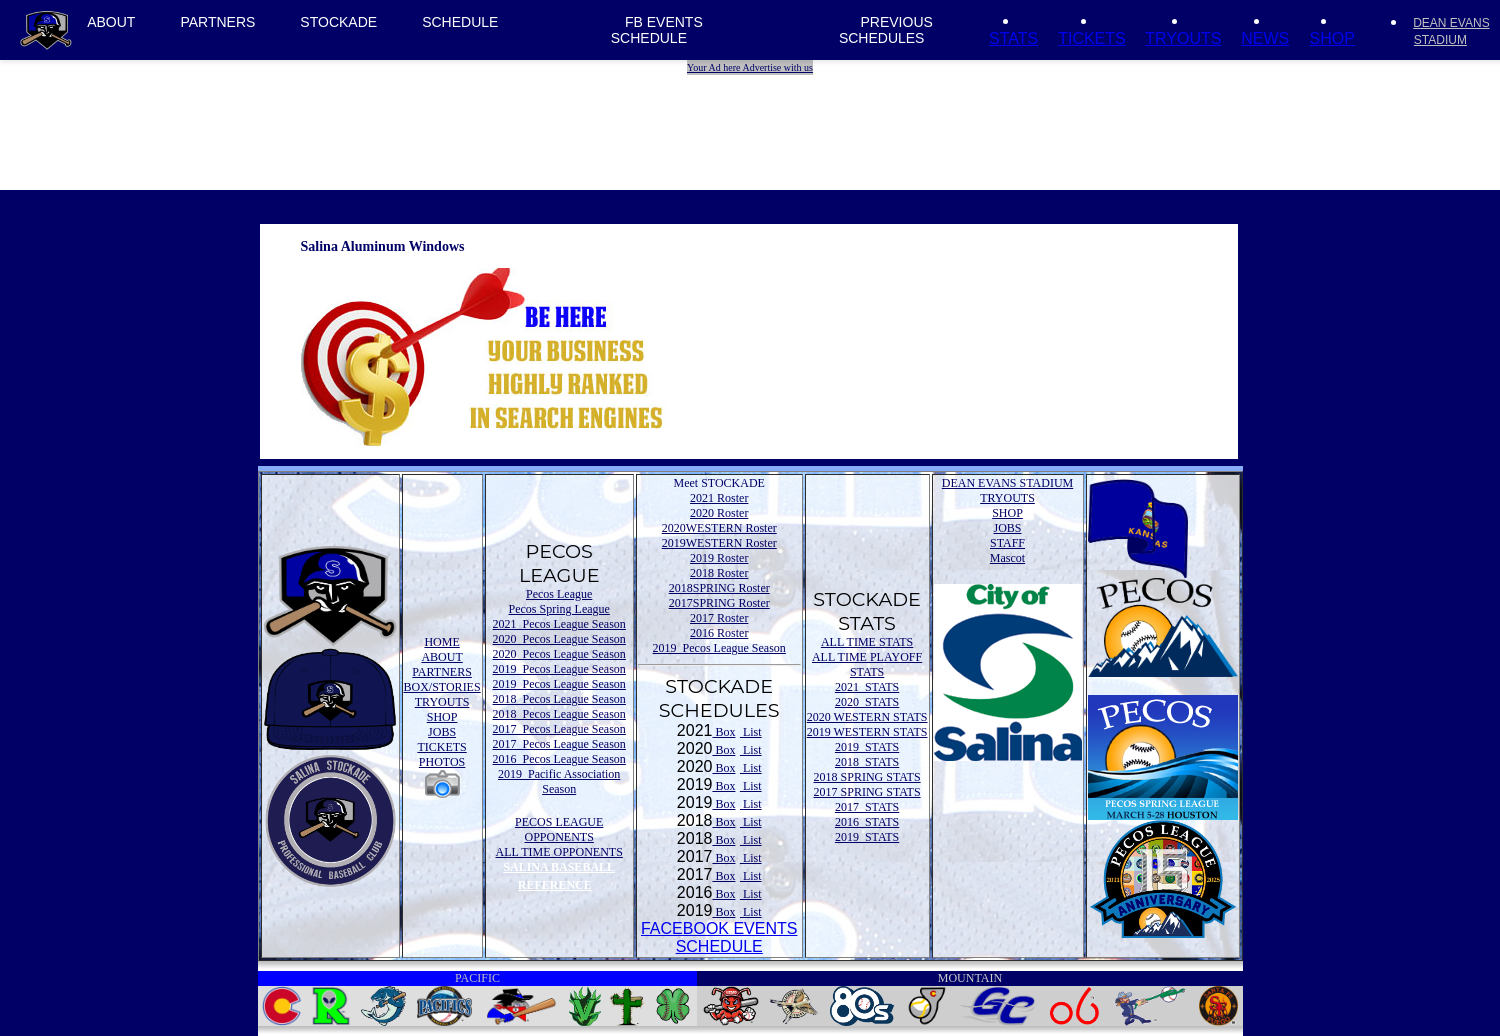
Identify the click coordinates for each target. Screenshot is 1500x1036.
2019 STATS (867, 747)
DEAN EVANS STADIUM (1008, 483)
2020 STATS (867, 702)
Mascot (1007, 558)
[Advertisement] (753, 120)
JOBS (442, 732)
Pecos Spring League (559, 609)
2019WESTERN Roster (719, 543)
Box (723, 732)
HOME (441, 642)
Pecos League (559, 594)
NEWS (1265, 38)
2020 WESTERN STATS (867, 717)
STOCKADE (338, 22)
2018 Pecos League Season (559, 699)
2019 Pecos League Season (559, 669)
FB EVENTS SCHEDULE (657, 30)
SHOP (1331, 38)
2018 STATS (867, 762)
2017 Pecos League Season (559, 729)
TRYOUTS (1183, 38)
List (751, 732)
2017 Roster (719, 618)
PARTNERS (217, 22)
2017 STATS (867, 807)
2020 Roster (719, 513)
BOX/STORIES (442, 687)
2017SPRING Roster (719, 603)
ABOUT (111, 22)
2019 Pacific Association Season (559, 781)
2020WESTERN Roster (719, 528)
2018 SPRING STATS (867, 777)
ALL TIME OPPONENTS (559, 852)
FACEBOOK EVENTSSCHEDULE (719, 937)
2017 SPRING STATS (867, 792)
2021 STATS (867, 687)
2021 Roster (719, 498)
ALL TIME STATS (867, 642)
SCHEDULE (460, 22)
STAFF (1007, 543)
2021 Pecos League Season (559, 624)
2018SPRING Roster (719, 588)
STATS (1013, 38)
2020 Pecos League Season (559, 639)
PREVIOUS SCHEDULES (886, 30)
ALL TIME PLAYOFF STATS (867, 664)
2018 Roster (719, 573)
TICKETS (1092, 38)
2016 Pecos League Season (559, 759)
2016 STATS (867, 822)
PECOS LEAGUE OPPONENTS (559, 829)
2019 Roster (719, 558)
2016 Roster (719, 633)
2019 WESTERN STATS (867, 732)
